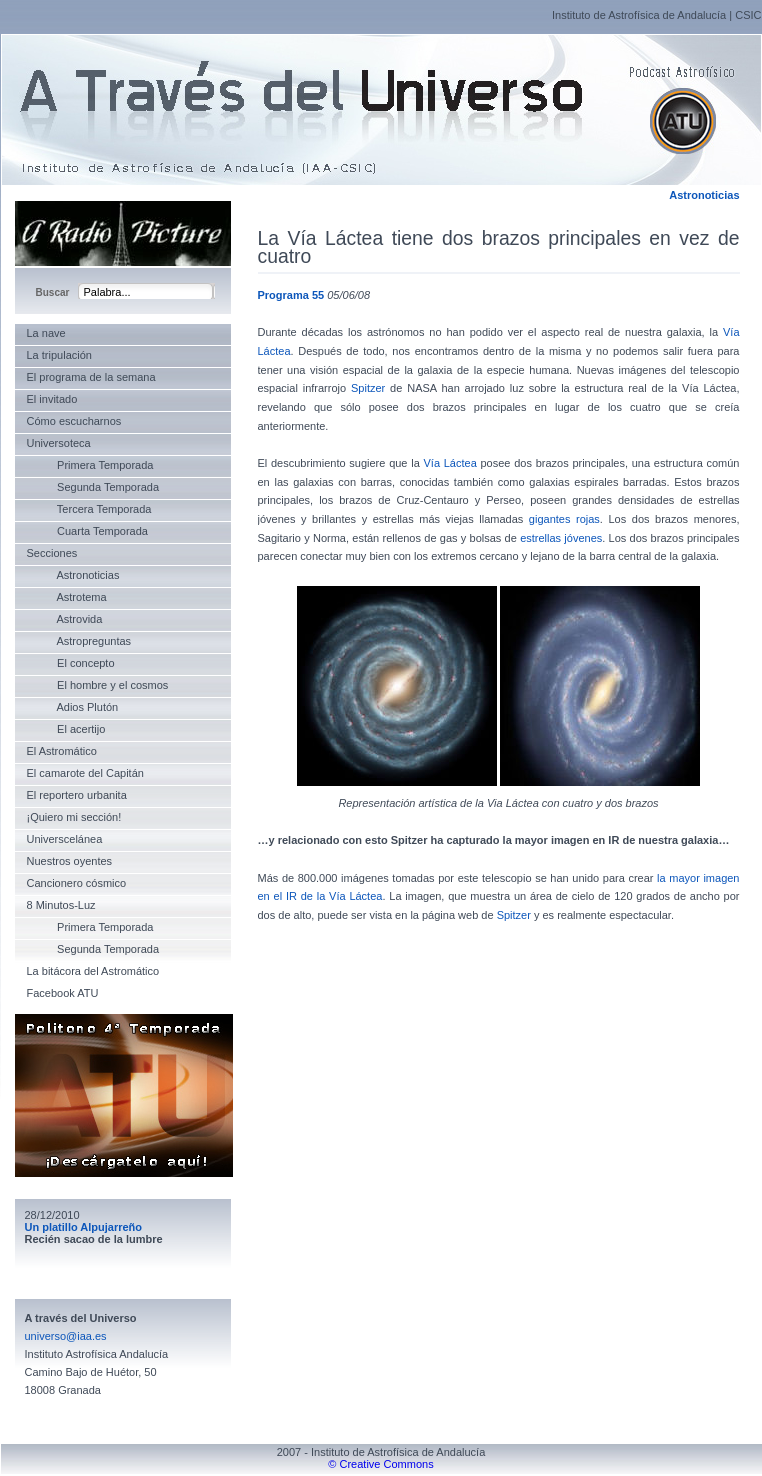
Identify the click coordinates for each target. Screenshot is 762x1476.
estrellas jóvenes (561, 538)
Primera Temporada (90, 465)
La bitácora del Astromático (93, 971)
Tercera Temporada (89, 509)
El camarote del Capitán (85, 773)
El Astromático (62, 751)
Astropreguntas (79, 641)
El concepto (71, 663)
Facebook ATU (63, 993)
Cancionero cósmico (77, 883)
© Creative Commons (380, 1464)
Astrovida (65, 619)
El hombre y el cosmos (98, 685)
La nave (46, 333)
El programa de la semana (91, 377)
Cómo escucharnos (74, 421)
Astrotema (67, 597)
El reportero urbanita (77, 795)
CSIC (748, 15)
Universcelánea (65, 839)
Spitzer (368, 388)
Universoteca (59, 443)
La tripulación (59, 355)
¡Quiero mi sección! (74, 817)
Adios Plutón (73, 707)
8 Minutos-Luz (61, 905)
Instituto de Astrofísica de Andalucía (639, 15)
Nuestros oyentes (70, 861)
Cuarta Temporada (87, 531)
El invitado (52, 399)
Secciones (52, 553)
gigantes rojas (564, 519)
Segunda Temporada (93, 487)
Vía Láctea (450, 463)
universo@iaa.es (66, 1336)
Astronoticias (704, 195)
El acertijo (66, 729)
